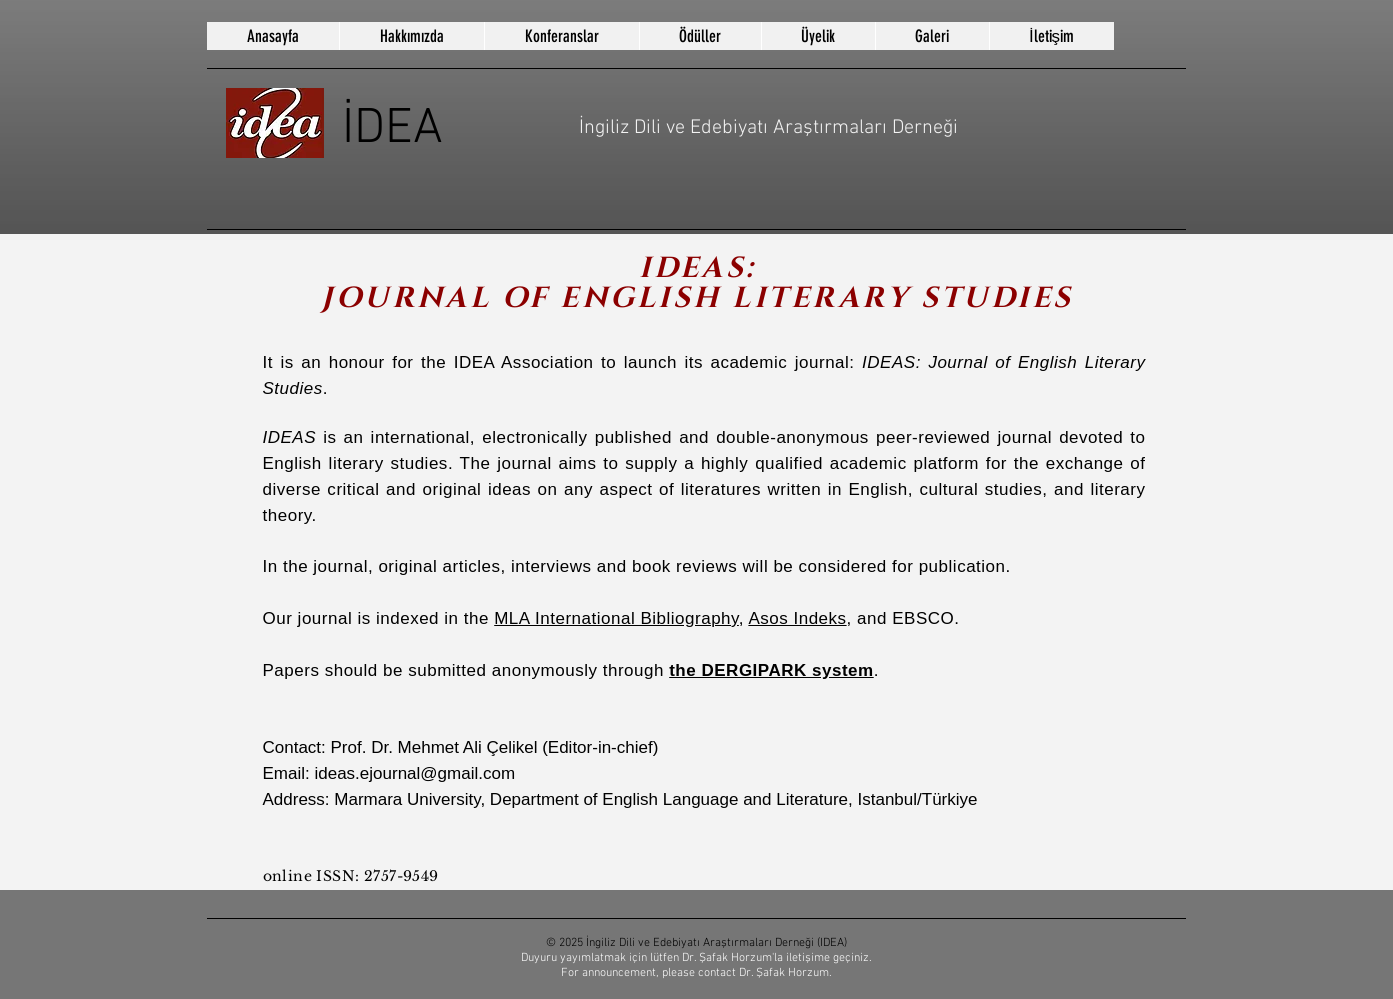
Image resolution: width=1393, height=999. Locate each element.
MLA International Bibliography (616, 618)
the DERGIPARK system (771, 670)
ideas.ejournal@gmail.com (414, 773)
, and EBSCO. (903, 618)
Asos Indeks (797, 618)
